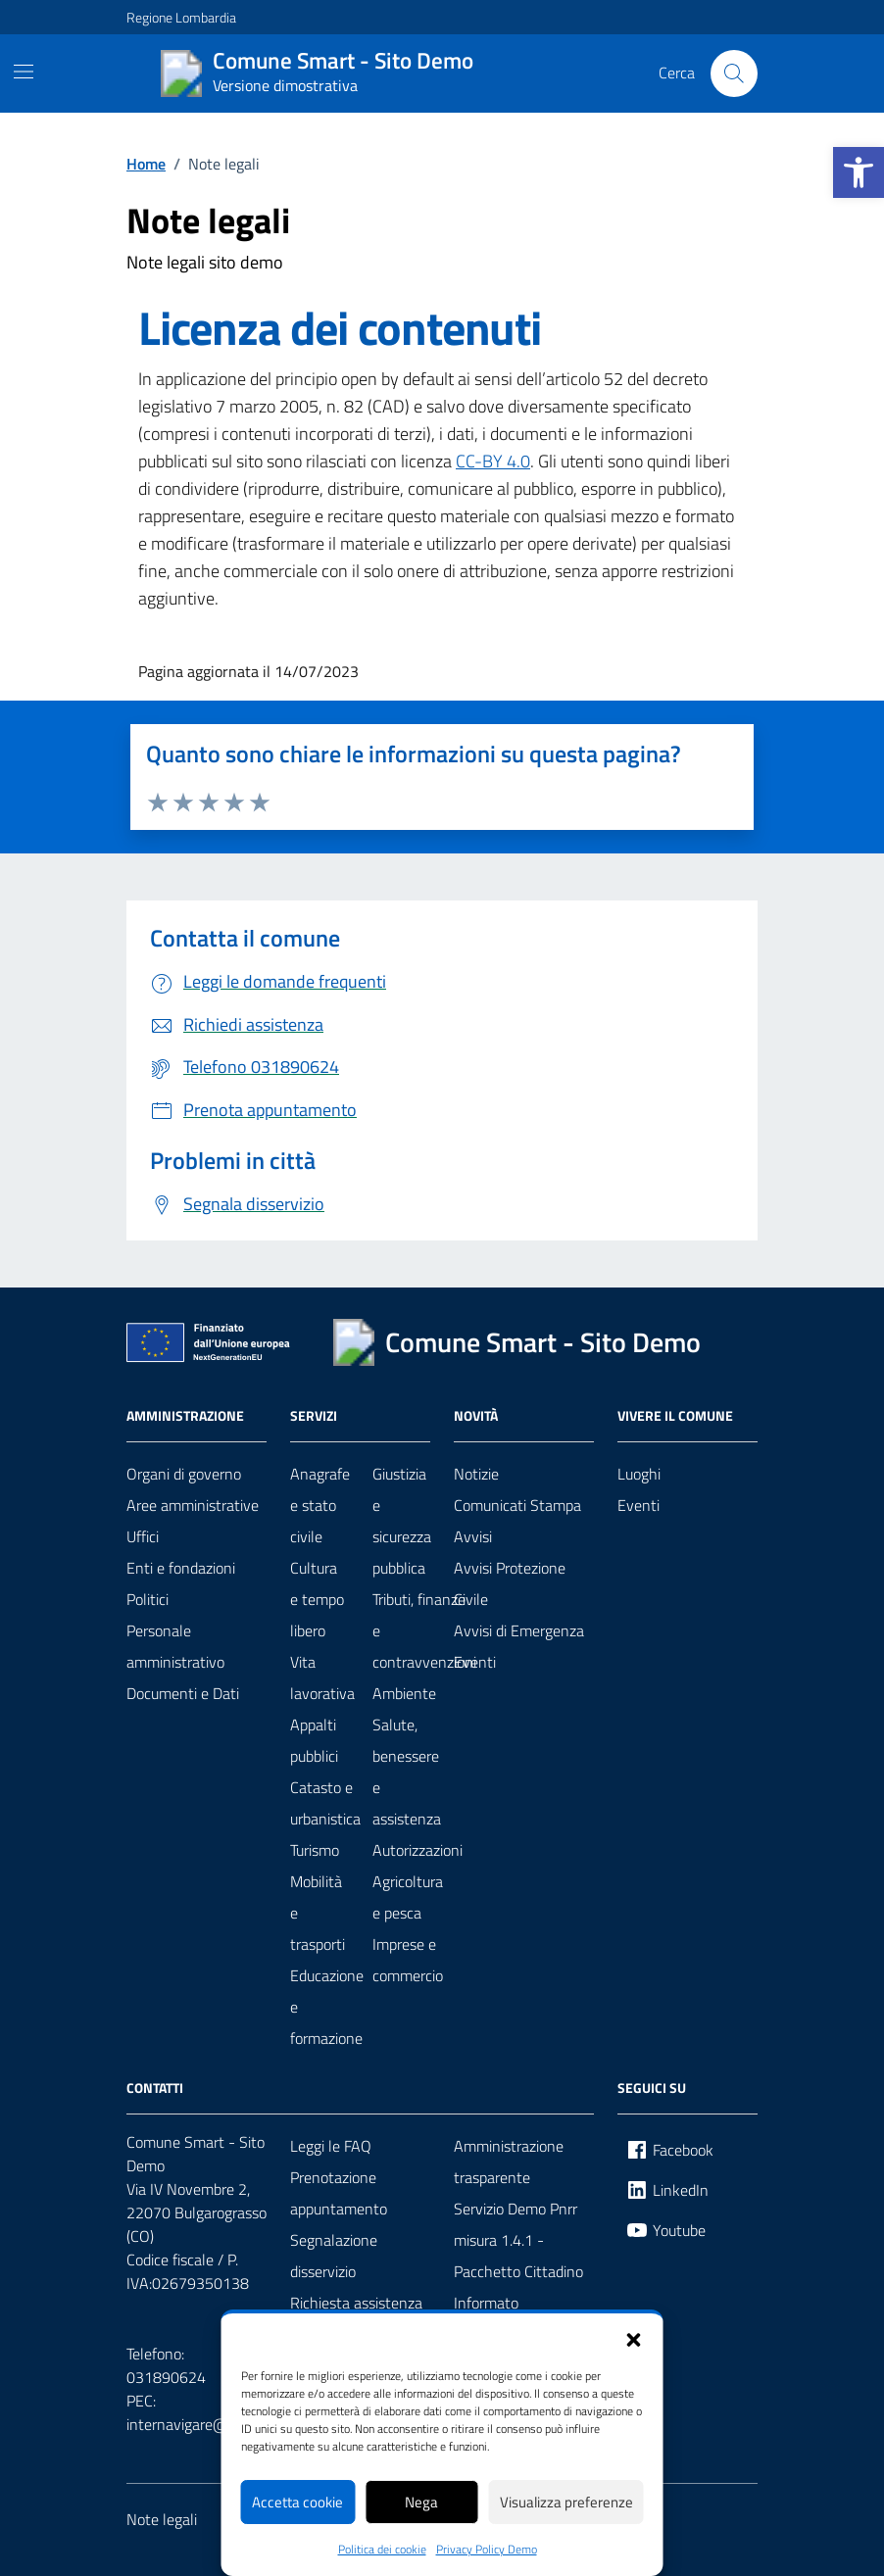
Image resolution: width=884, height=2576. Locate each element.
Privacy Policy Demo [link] (486, 2549)
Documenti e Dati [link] (182, 1693)
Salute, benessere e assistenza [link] (406, 1771)
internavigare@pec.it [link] (194, 2424)
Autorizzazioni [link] (417, 1850)
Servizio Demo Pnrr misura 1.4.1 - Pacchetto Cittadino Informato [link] (518, 2255)
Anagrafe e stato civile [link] (320, 1505)
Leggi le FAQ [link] (330, 2146)
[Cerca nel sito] (734, 73)
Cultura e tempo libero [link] (317, 1599)
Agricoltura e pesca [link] (407, 1897)
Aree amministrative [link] (192, 1505)
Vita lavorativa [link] (322, 1677)
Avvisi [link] (473, 1536)
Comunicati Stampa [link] (517, 1505)
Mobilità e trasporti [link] (317, 1913)
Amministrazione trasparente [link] (509, 2161)
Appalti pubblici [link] (314, 1740)
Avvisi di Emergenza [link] (519, 1630)
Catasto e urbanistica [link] (325, 1802)
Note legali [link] (161, 2519)
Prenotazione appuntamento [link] (338, 2192)
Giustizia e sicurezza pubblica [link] (401, 1521)
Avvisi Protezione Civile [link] (509, 1583)
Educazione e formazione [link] (327, 2007)
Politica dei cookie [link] (382, 2549)
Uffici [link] (142, 1536)
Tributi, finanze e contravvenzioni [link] (424, 1630)
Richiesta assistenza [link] (356, 2302)
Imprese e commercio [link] (407, 1959)
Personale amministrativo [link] (175, 1646)
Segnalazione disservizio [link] (333, 2255)
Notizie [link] (476, 1473)
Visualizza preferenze (566, 2502)
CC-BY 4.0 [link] (493, 461)
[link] (858, 172)
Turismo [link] (314, 1850)
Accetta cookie (297, 2502)
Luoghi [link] (639, 1473)
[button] (634, 2338)
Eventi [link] (475, 1662)
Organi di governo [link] (183, 1473)
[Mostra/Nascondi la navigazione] (23, 71)
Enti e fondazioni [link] (180, 1568)
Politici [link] (147, 1599)
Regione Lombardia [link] (181, 17)
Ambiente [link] (404, 1693)
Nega (421, 2502)
